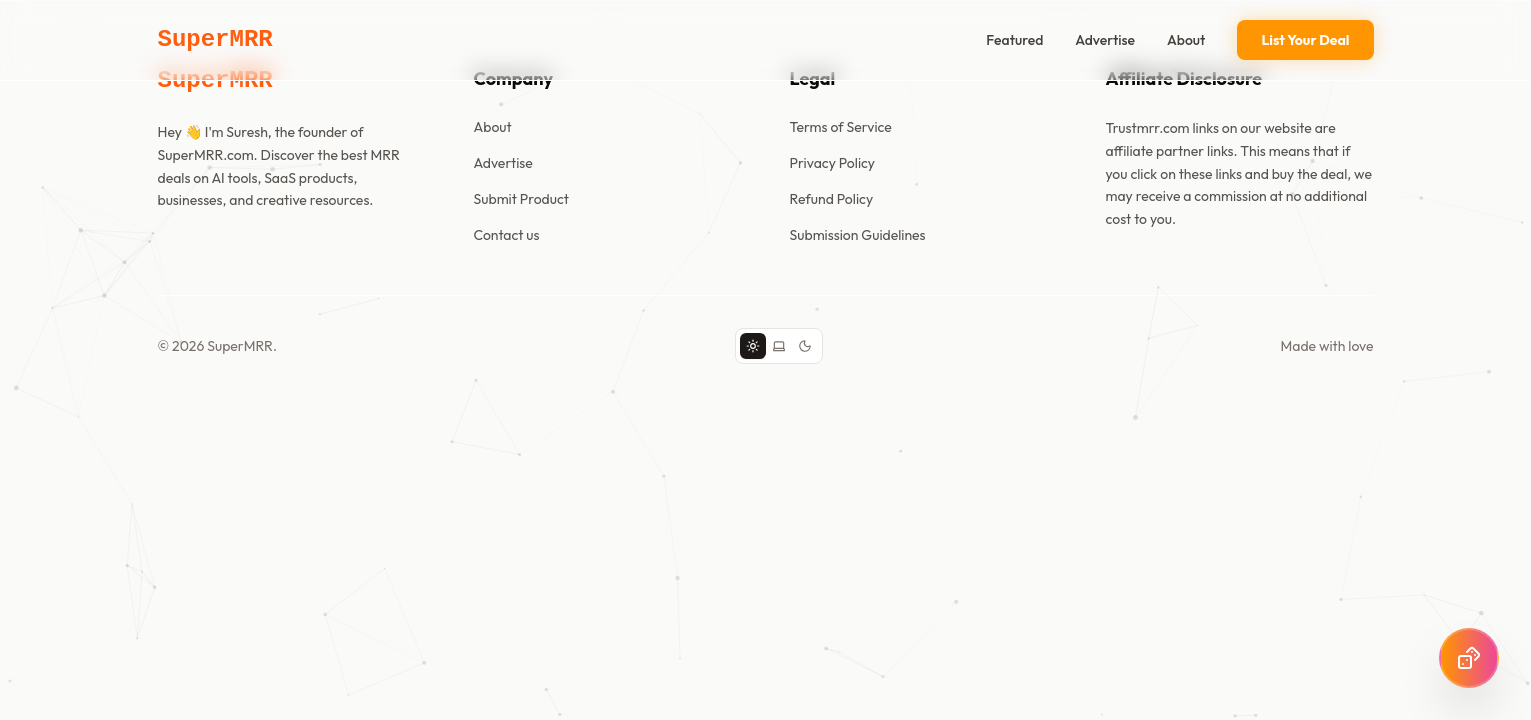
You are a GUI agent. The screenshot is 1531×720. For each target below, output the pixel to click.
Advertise (1105, 40)
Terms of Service (841, 127)
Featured (1014, 40)
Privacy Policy (833, 163)
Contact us (507, 235)
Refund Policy (832, 199)
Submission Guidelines (858, 235)
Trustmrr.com (1148, 128)
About (1186, 40)
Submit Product (521, 199)
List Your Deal (1305, 40)
